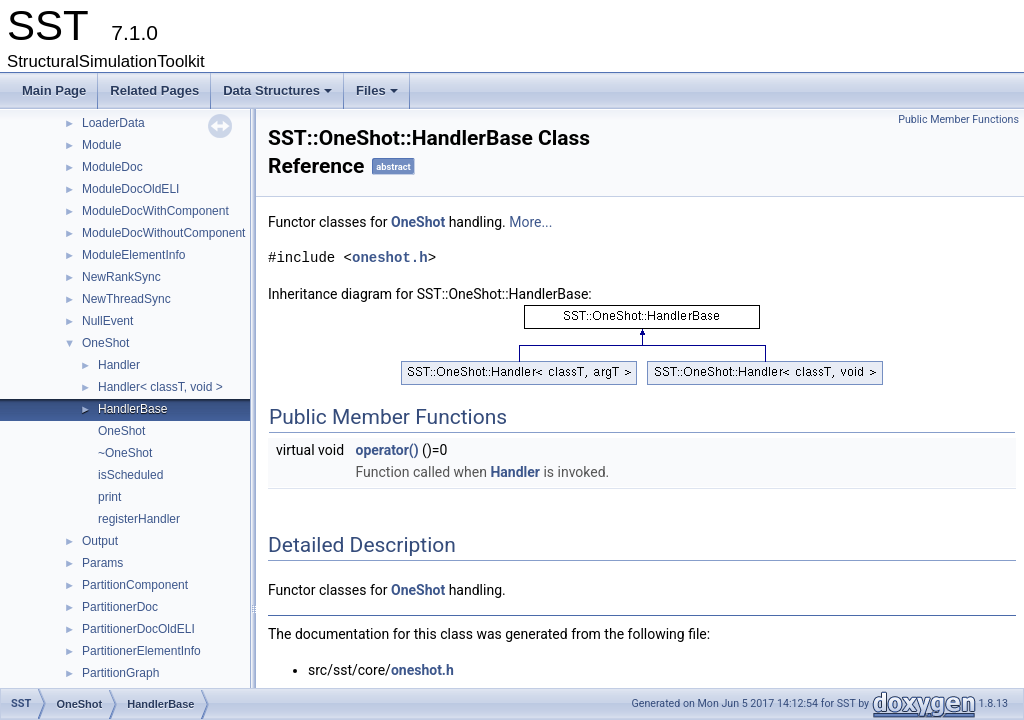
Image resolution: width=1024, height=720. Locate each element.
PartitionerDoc (120, 607)
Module (101, 145)
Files (378, 96)
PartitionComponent (135, 585)
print (109, 497)
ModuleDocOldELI (130, 189)
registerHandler (139, 519)
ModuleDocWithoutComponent (163, 233)
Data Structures (279, 96)
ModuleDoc (112, 167)
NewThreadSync (126, 299)
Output (100, 541)
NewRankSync (121, 277)
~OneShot (125, 453)
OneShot (105, 343)
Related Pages (154, 90)
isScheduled (130, 475)
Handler (119, 365)
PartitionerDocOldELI (138, 629)
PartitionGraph (120, 673)
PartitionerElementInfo (141, 651)
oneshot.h (390, 257)
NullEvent (107, 321)
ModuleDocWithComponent (155, 211)
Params (102, 563)
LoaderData (113, 123)
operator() (387, 450)
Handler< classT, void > (160, 387)
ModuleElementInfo (133, 255)
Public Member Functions (958, 119)
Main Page (54, 90)
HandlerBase (132, 409)
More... (530, 222)
